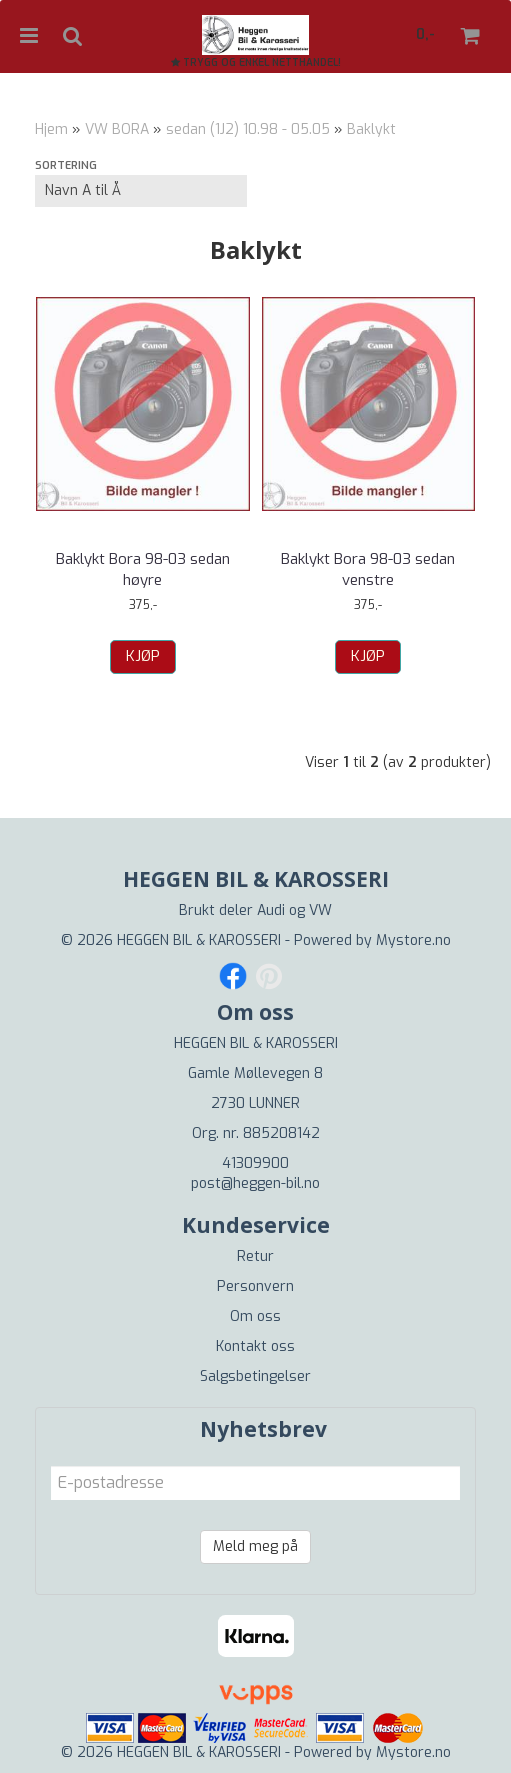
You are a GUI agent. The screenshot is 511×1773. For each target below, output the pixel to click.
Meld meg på (255, 1546)
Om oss (255, 1316)
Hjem (51, 129)
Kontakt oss (255, 1346)
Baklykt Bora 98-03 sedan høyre (143, 569)
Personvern (255, 1286)
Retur (255, 1256)
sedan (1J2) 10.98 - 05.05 (248, 129)
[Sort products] (141, 191)
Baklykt (371, 129)
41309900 (255, 1163)
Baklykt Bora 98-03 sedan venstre (368, 569)
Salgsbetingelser (255, 1376)
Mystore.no (413, 940)
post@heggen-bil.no (255, 1183)
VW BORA (117, 129)
